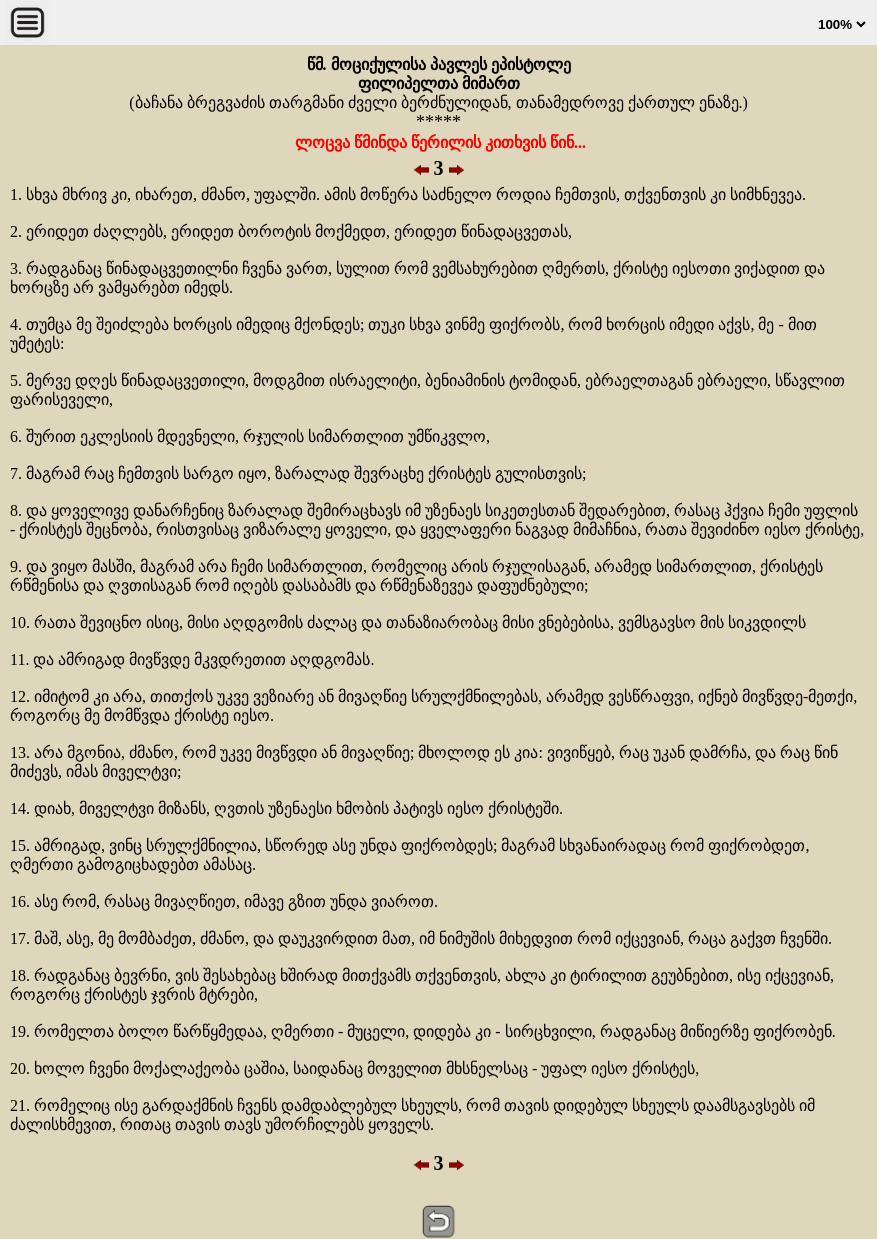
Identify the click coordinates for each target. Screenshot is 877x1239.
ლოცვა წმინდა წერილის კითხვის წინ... (438, 142)
